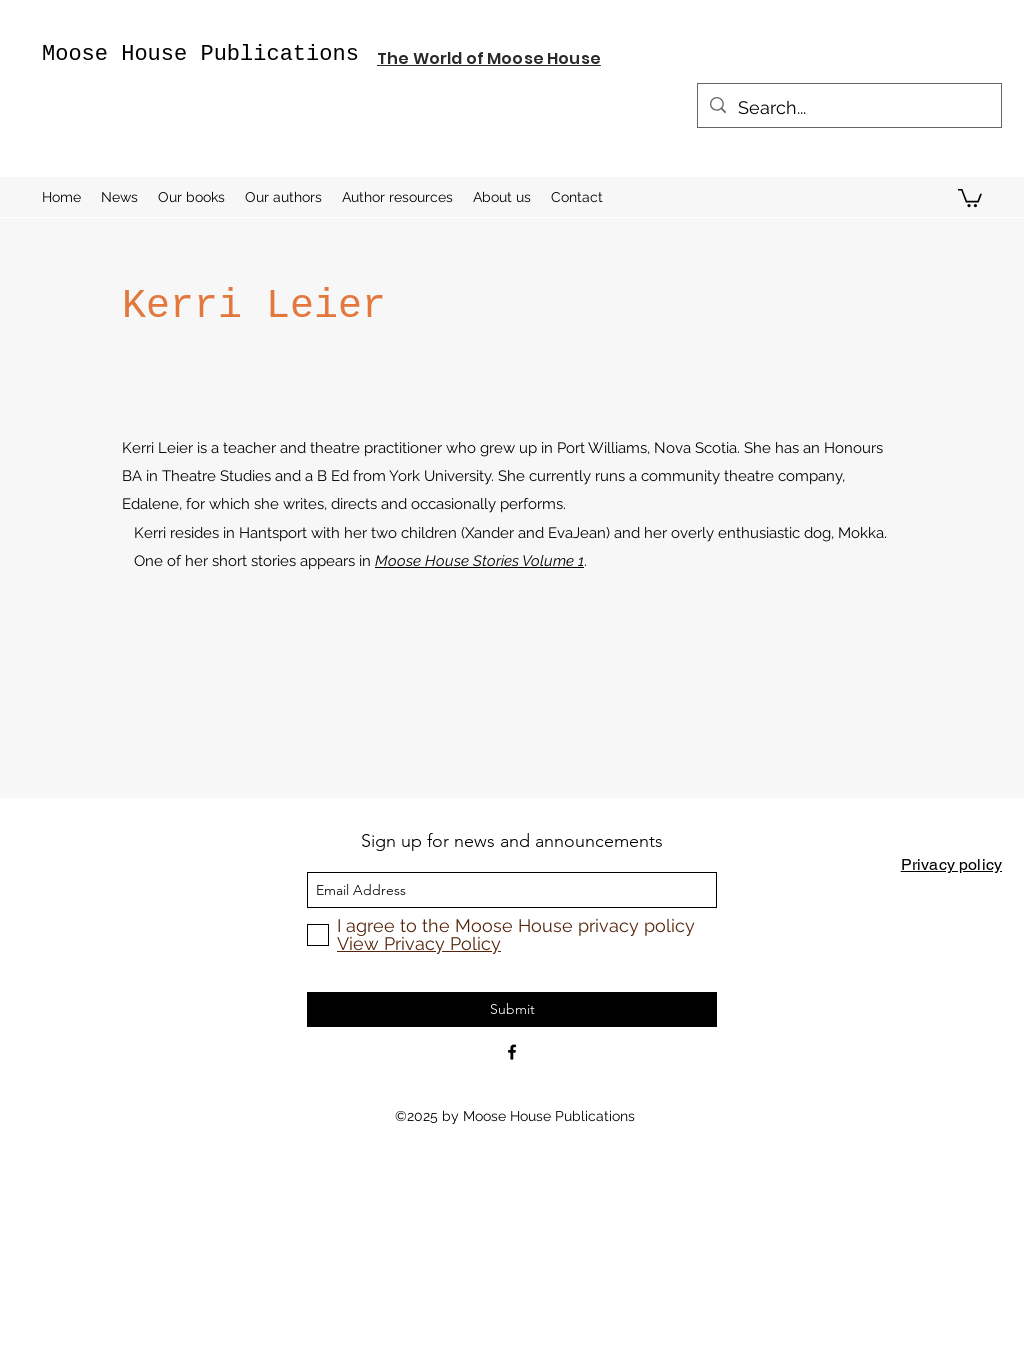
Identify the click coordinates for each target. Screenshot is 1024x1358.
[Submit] (512, 1009)
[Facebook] (512, 1052)
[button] (970, 197)
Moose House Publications (200, 54)
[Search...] (848, 108)
